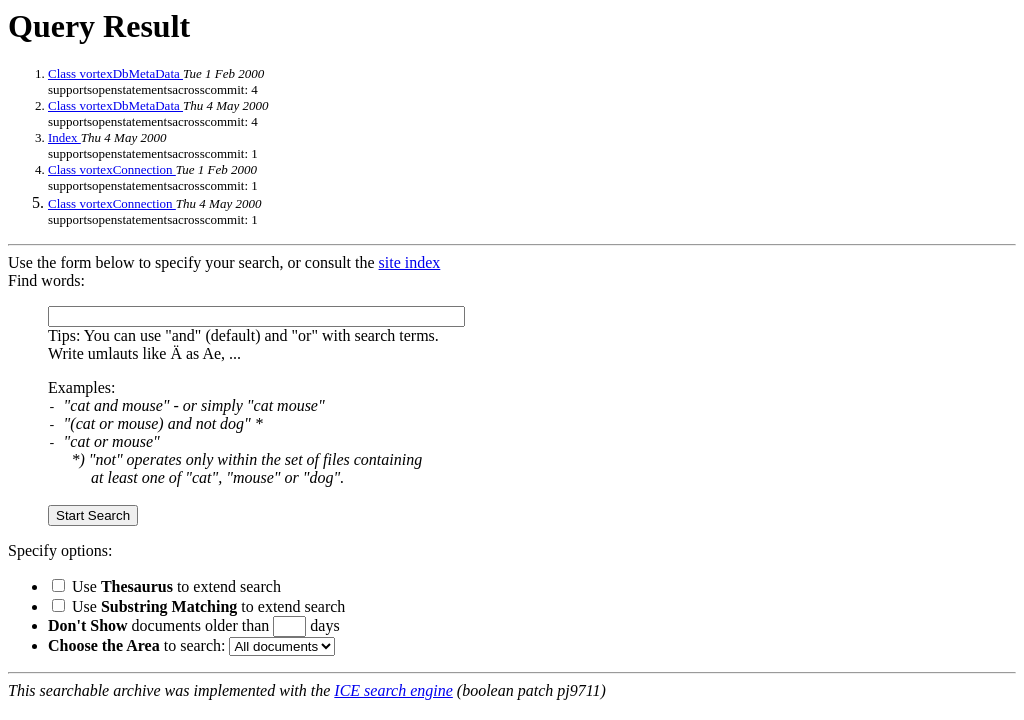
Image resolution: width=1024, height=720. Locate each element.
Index (64, 137)
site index (410, 262)
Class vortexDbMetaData (115, 73)
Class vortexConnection (112, 169)
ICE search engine (393, 690)
